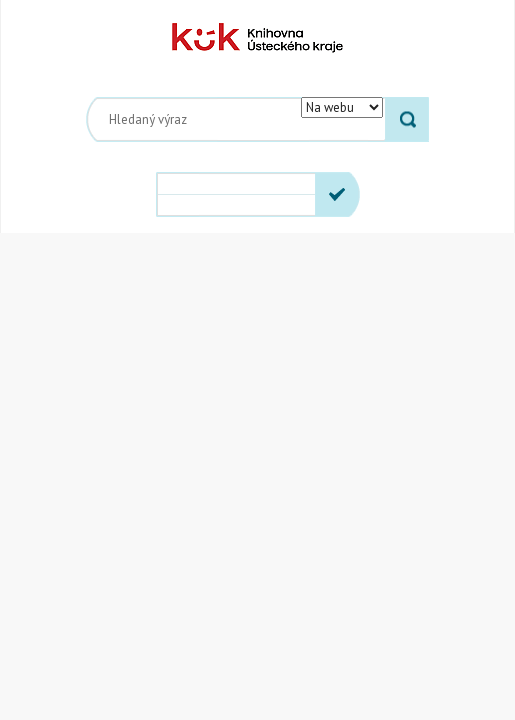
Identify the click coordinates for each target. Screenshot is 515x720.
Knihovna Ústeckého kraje (257, 38)
